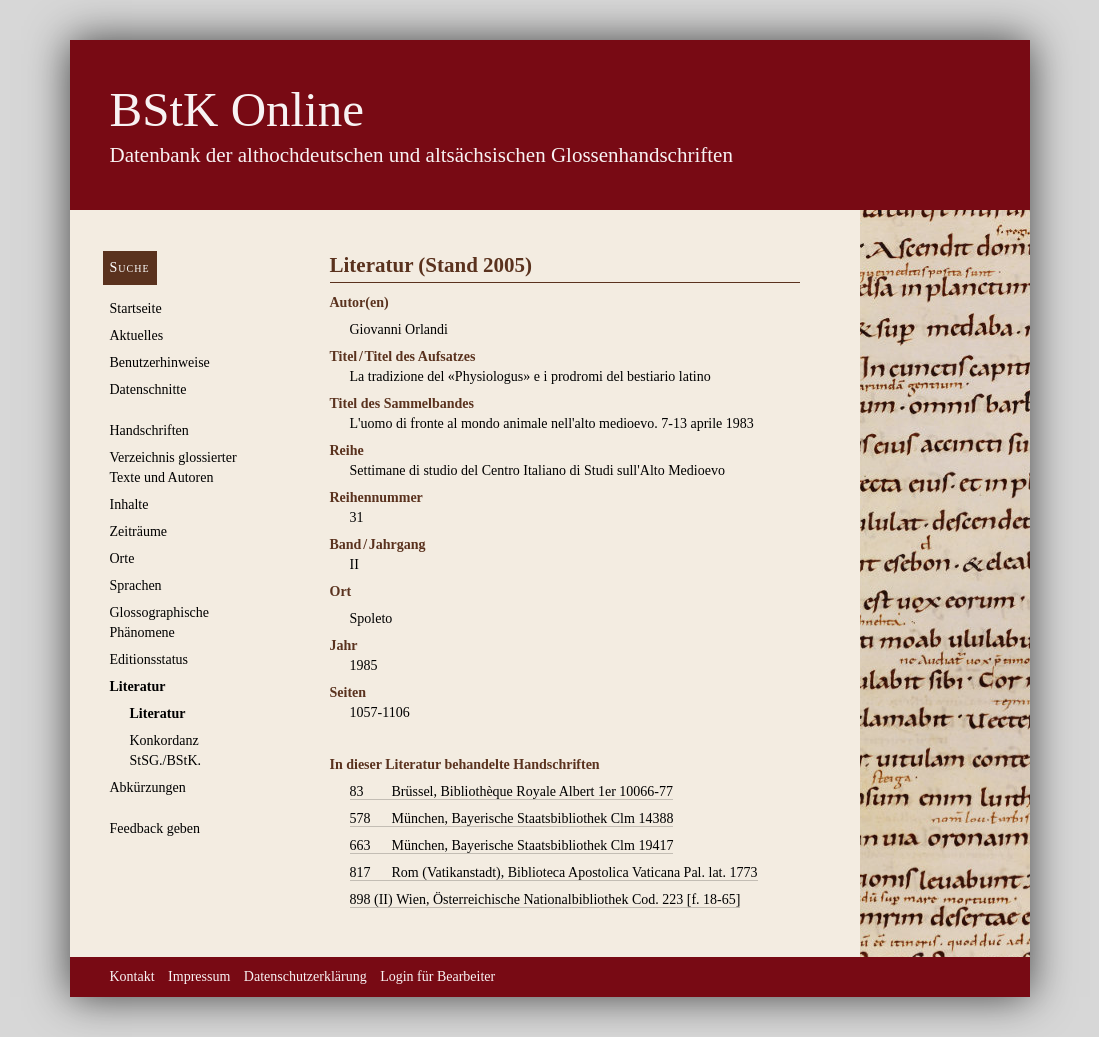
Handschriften (149, 430)
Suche (130, 267)
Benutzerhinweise (160, 362)
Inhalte (129, 504)
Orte (122, 558)
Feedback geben (155, 828)
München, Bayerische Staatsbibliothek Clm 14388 (512, 819)
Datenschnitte (148, 389)
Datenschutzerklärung (305, 976)
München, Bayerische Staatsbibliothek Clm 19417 (512, 846)
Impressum (199, 976)
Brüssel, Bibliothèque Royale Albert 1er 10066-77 (512, 792)
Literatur (138, 686)
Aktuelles (137, 335)
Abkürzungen (148, 787)
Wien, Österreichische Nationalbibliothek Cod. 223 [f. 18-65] (545, 900)
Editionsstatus (149, 659)
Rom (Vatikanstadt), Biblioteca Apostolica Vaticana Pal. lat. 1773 (554, 873)
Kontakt (132, 976)
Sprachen (136, 585)
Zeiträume (139, 531)
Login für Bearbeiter (437, 976)
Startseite (136, 308)
